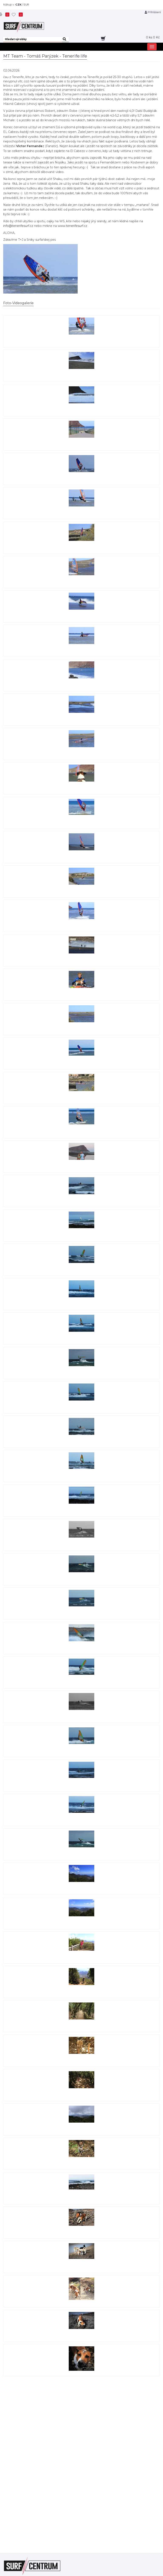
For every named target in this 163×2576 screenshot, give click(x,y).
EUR (26, 4)
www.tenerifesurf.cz (72, 226)
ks (153, 37)
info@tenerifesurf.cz (18, 226)
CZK (18, 4)
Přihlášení (153, 12)
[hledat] (65, 39)
